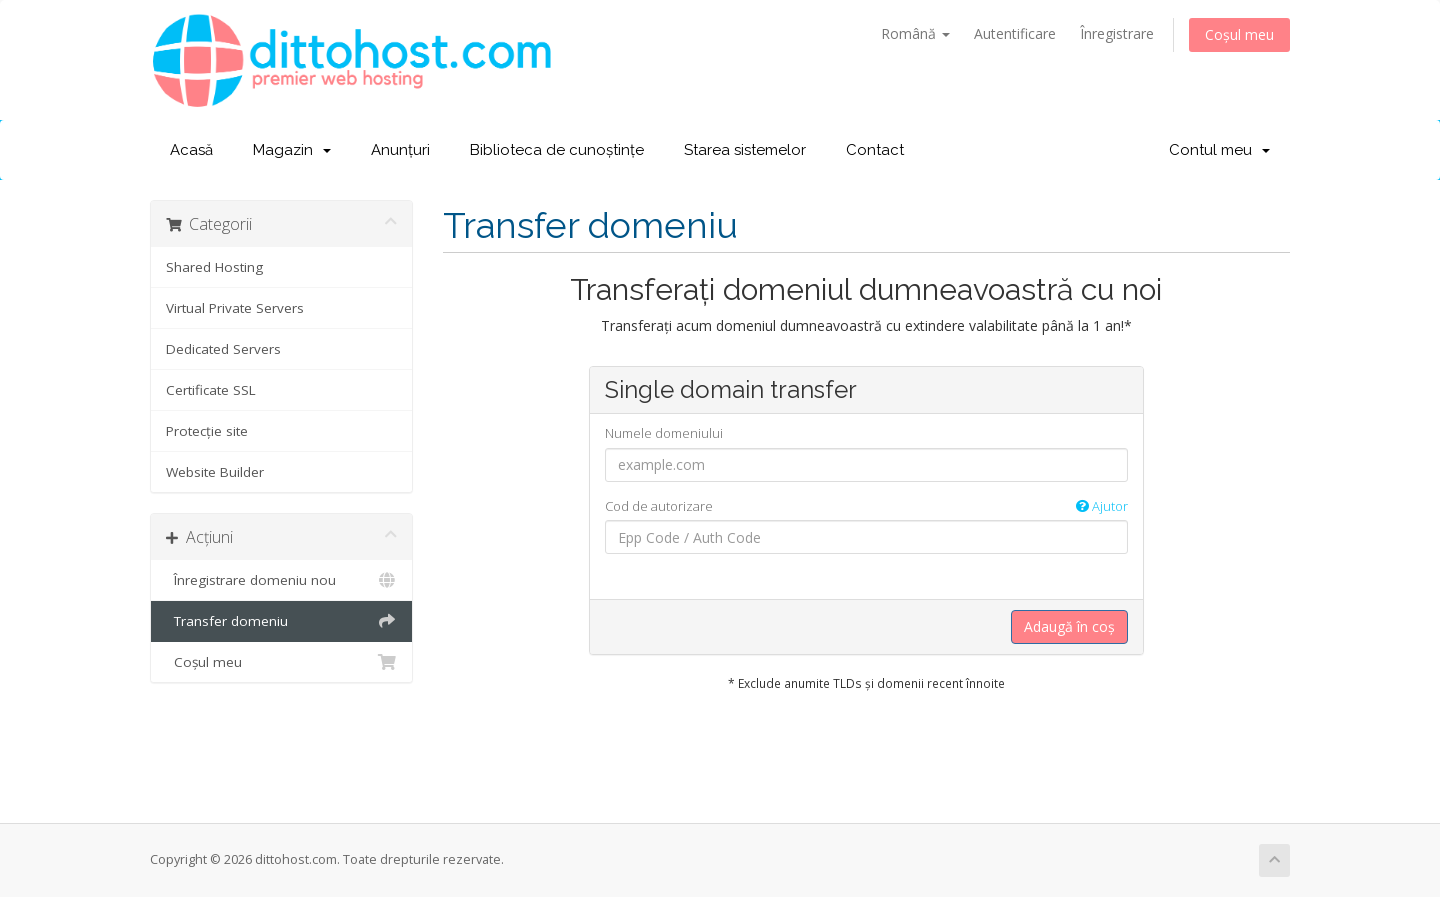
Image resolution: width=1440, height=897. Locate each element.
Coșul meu (1239, 34)
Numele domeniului (664, 433)
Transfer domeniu (281, 621)
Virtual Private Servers (235, 308)
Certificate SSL (211, 390)
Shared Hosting (214, 267)
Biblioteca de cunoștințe (557, 150)
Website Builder (215, 472)
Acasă (191, 150)
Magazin (292, 150)
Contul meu (1219, 150)
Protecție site (207, 431)
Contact (875, 150)
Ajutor (1102, 506)
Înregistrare (1117, 33)
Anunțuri (400, 150)
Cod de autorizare (866, 506)
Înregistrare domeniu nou (281, 580)
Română (915, 33)
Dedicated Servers (223, 349)
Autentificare (1015, 33)
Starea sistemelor (745, 150)
